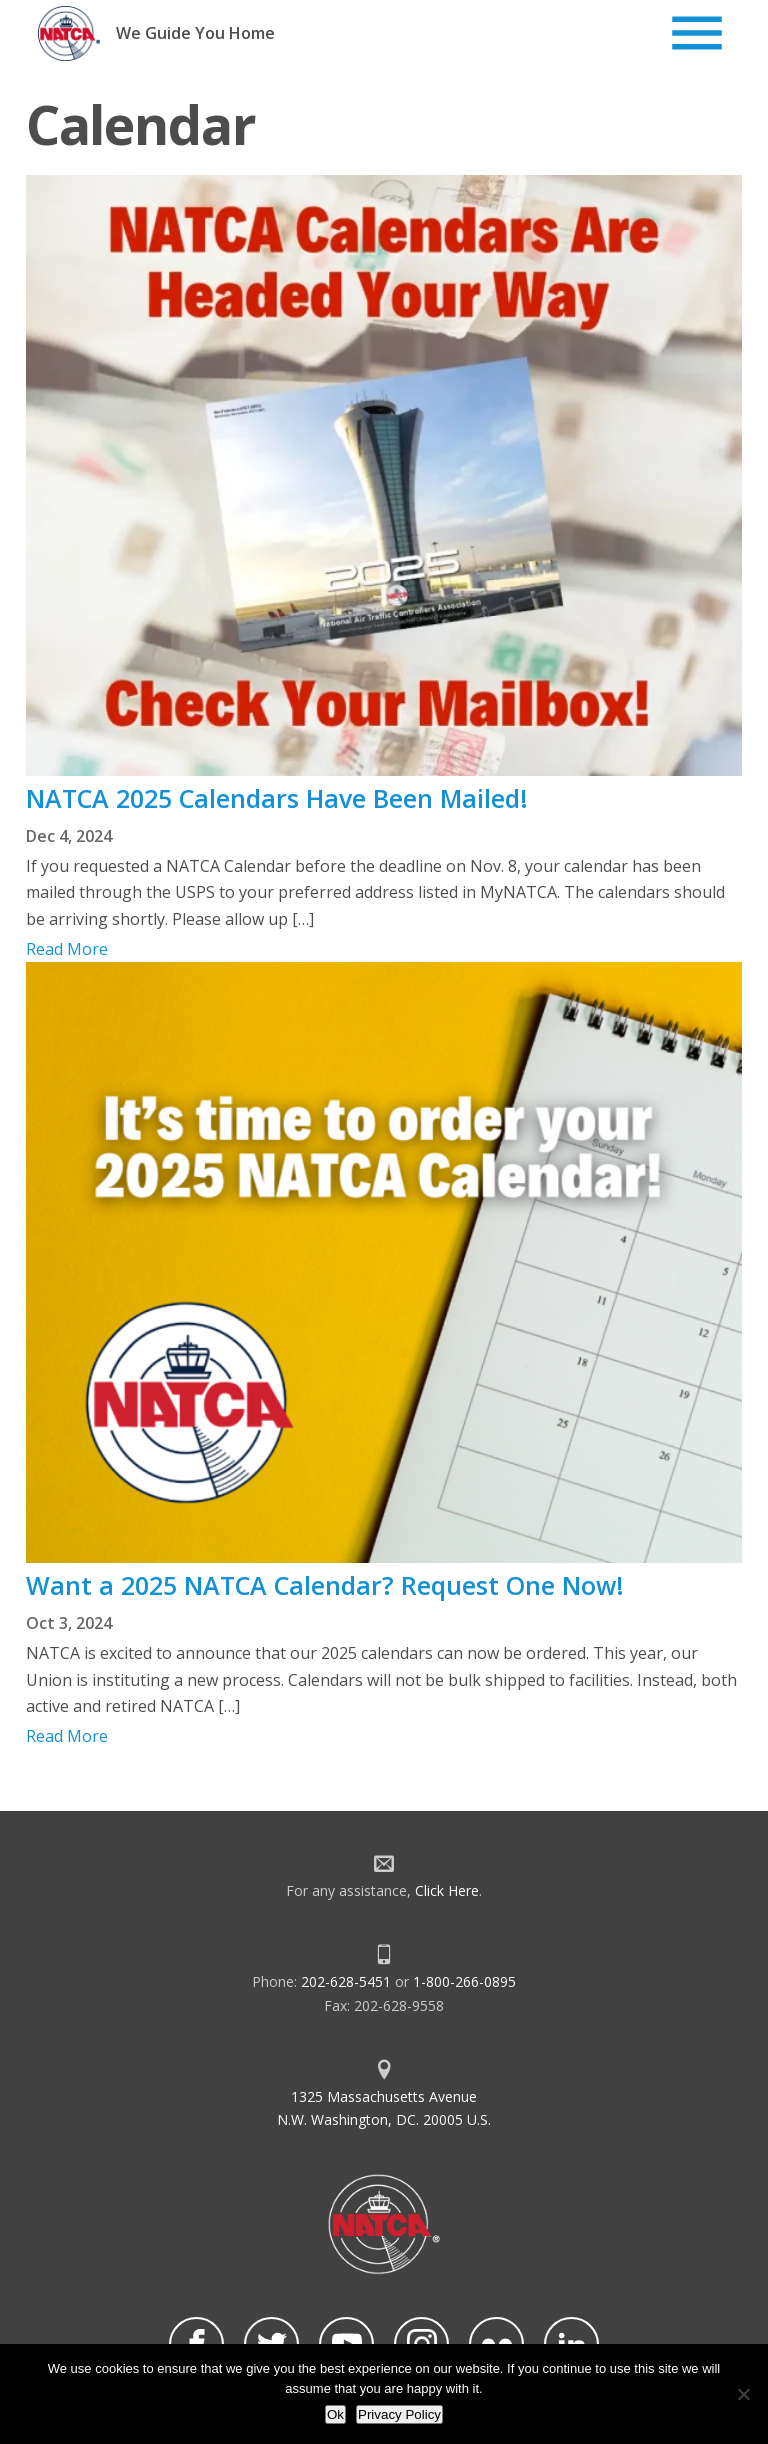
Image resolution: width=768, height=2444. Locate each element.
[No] (743, 2394)
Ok (335, 2414)
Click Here (447, 1890)
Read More (67, 949)
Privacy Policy (399, 2414)
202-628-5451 (346, 1981)
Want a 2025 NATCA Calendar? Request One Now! (325, 1585)
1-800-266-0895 (464, 1981)
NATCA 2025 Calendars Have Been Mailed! (277, 798)
